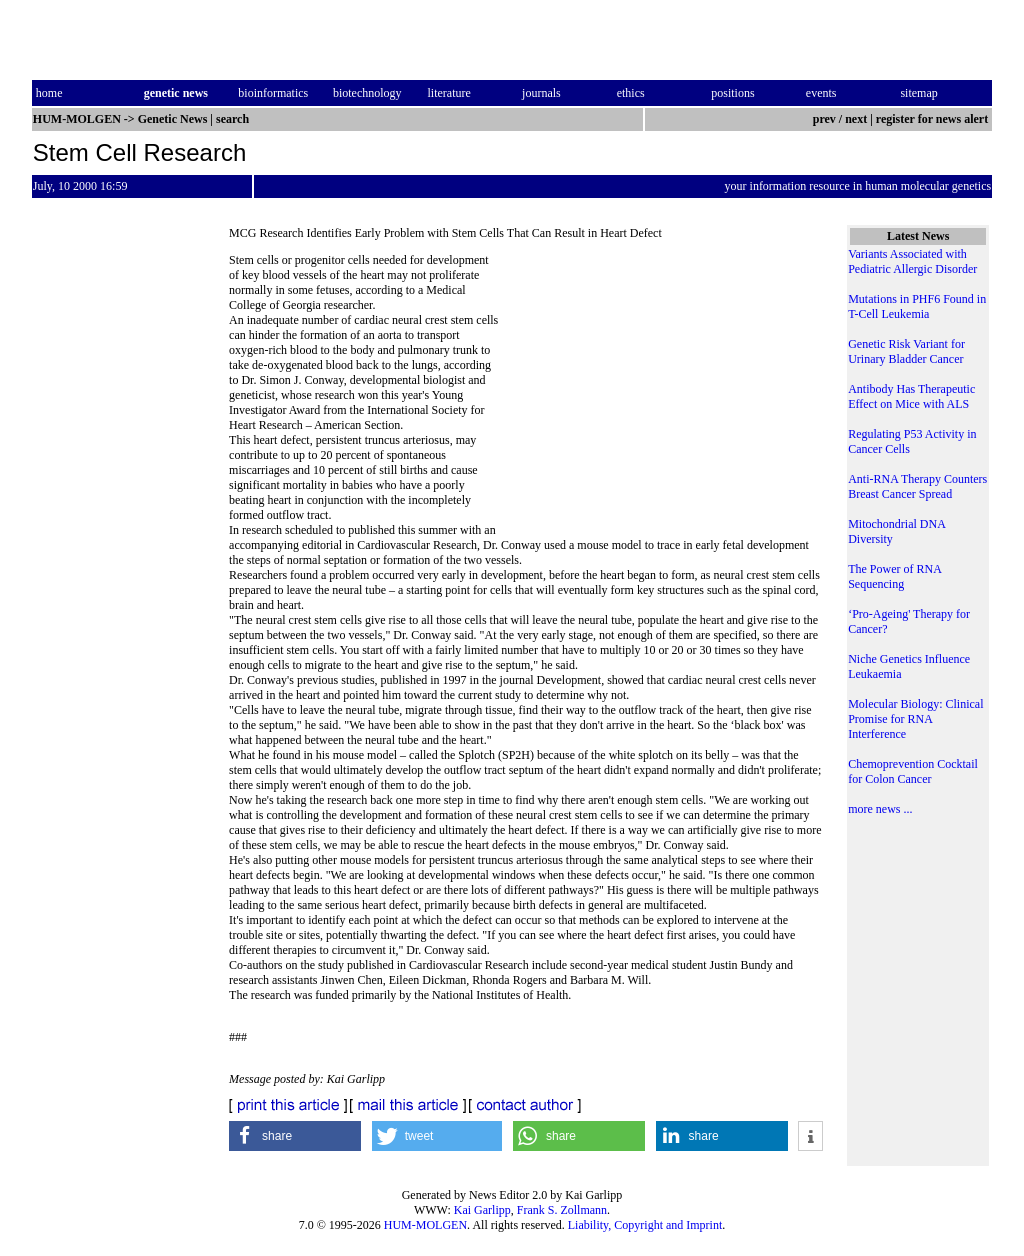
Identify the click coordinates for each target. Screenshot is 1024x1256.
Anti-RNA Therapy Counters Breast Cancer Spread (917, 486)
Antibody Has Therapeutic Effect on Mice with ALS (911, 396)
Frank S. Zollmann (562, 1210)
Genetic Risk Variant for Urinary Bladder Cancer (906, 351)
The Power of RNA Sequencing (894, 576)
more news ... (880, 809)
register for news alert (933, 119)
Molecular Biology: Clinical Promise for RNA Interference (915, 719)
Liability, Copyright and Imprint (645, 1225)
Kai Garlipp (482, 1210)
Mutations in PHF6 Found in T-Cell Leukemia (917, 306)
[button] (295, 1136)
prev (824, 119)
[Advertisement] (661, 390)
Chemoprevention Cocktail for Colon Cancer (913, 771)
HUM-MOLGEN (425, 1225)
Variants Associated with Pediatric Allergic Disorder (912, 261)
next (856, 119)
